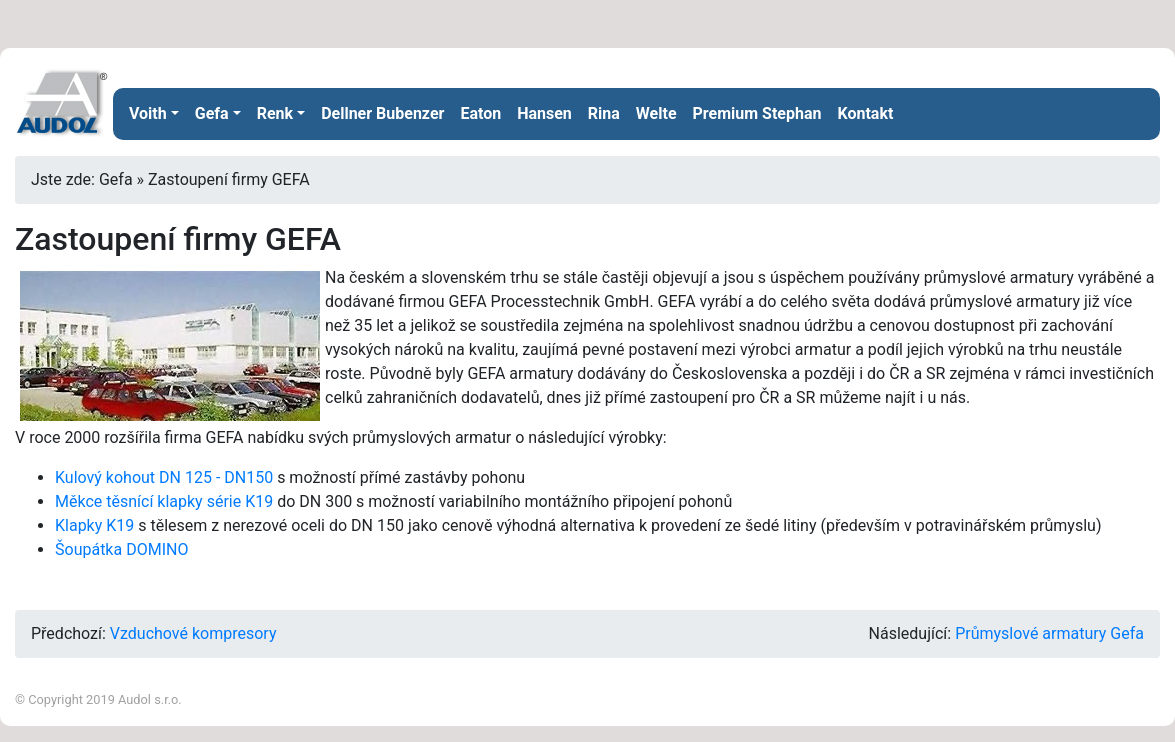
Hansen (544, 113)
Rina (604, 113)
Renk (275, 113)
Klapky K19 (94, 525)
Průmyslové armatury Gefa (1049, 633)
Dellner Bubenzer (382, 113)
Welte (656, 113)
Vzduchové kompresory (193, 633)
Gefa (212, 113)
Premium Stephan (757, 113)
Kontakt (865, 113)
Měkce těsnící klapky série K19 (164, 501)
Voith (148, 113)
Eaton (480, 113)
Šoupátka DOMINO (121, 549)
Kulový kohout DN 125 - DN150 (164, 477)
